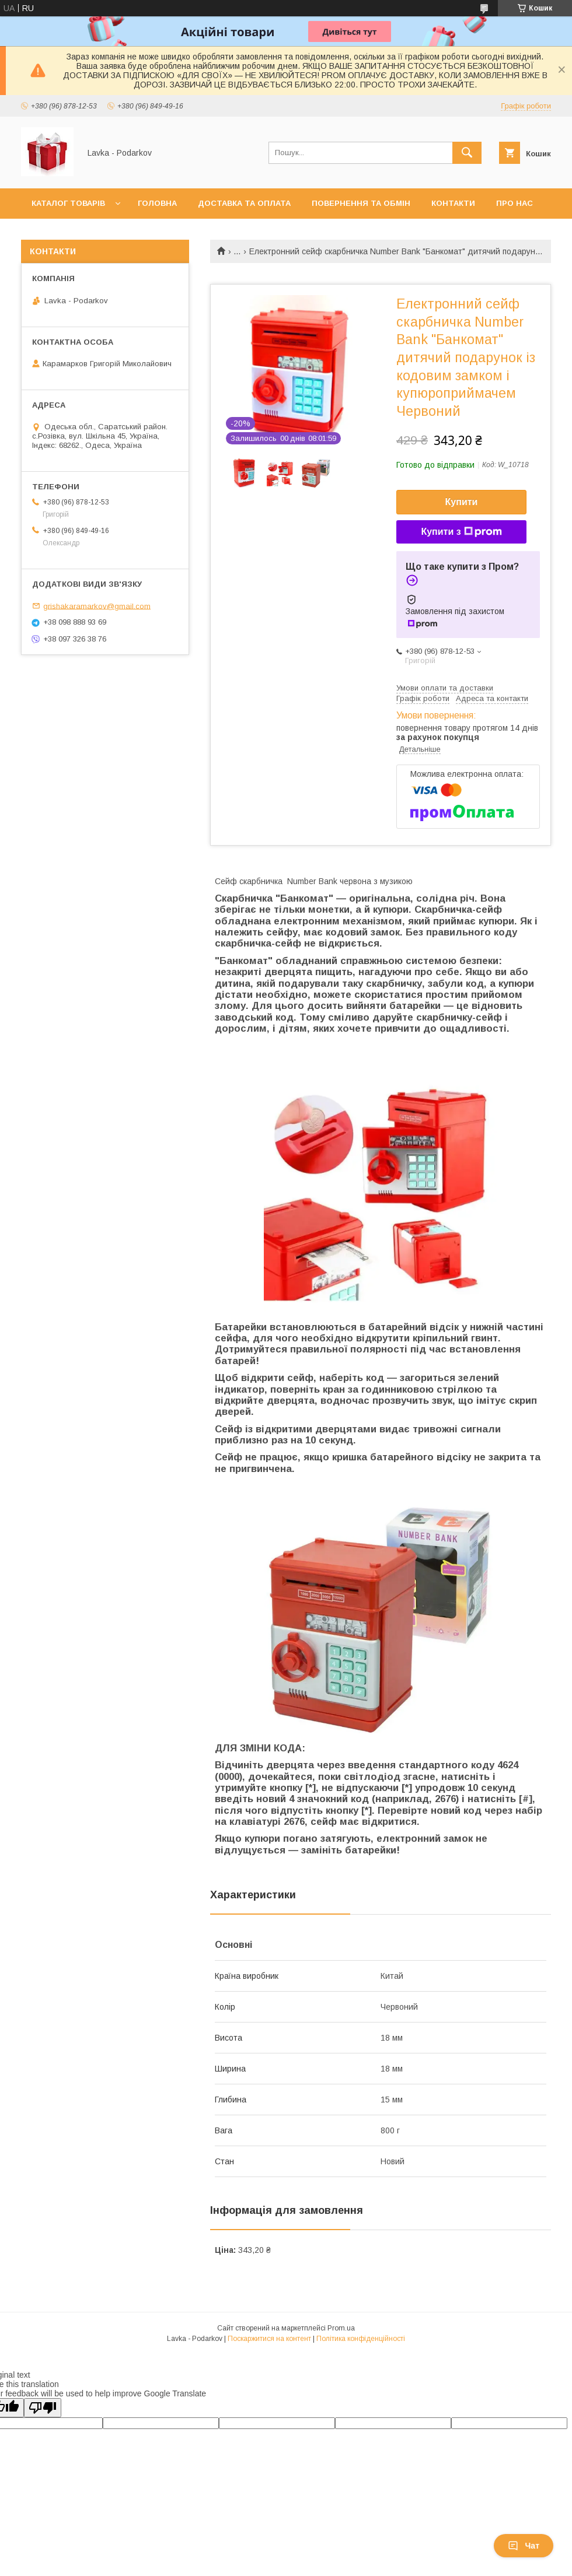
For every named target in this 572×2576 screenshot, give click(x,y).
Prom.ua (341, 2328)
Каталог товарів (68, 203)
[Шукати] (467, 153)
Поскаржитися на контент (269, 2339)
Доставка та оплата (244, 203)
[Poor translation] (42, 2407)
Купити (461, 502)
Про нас (514, 203)
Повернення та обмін (361, 203)
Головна (157, 203)
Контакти (453, 203)
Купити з (461, 532)
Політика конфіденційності (360, 2339)
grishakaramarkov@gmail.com (97, 605)
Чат (523, 2545)
